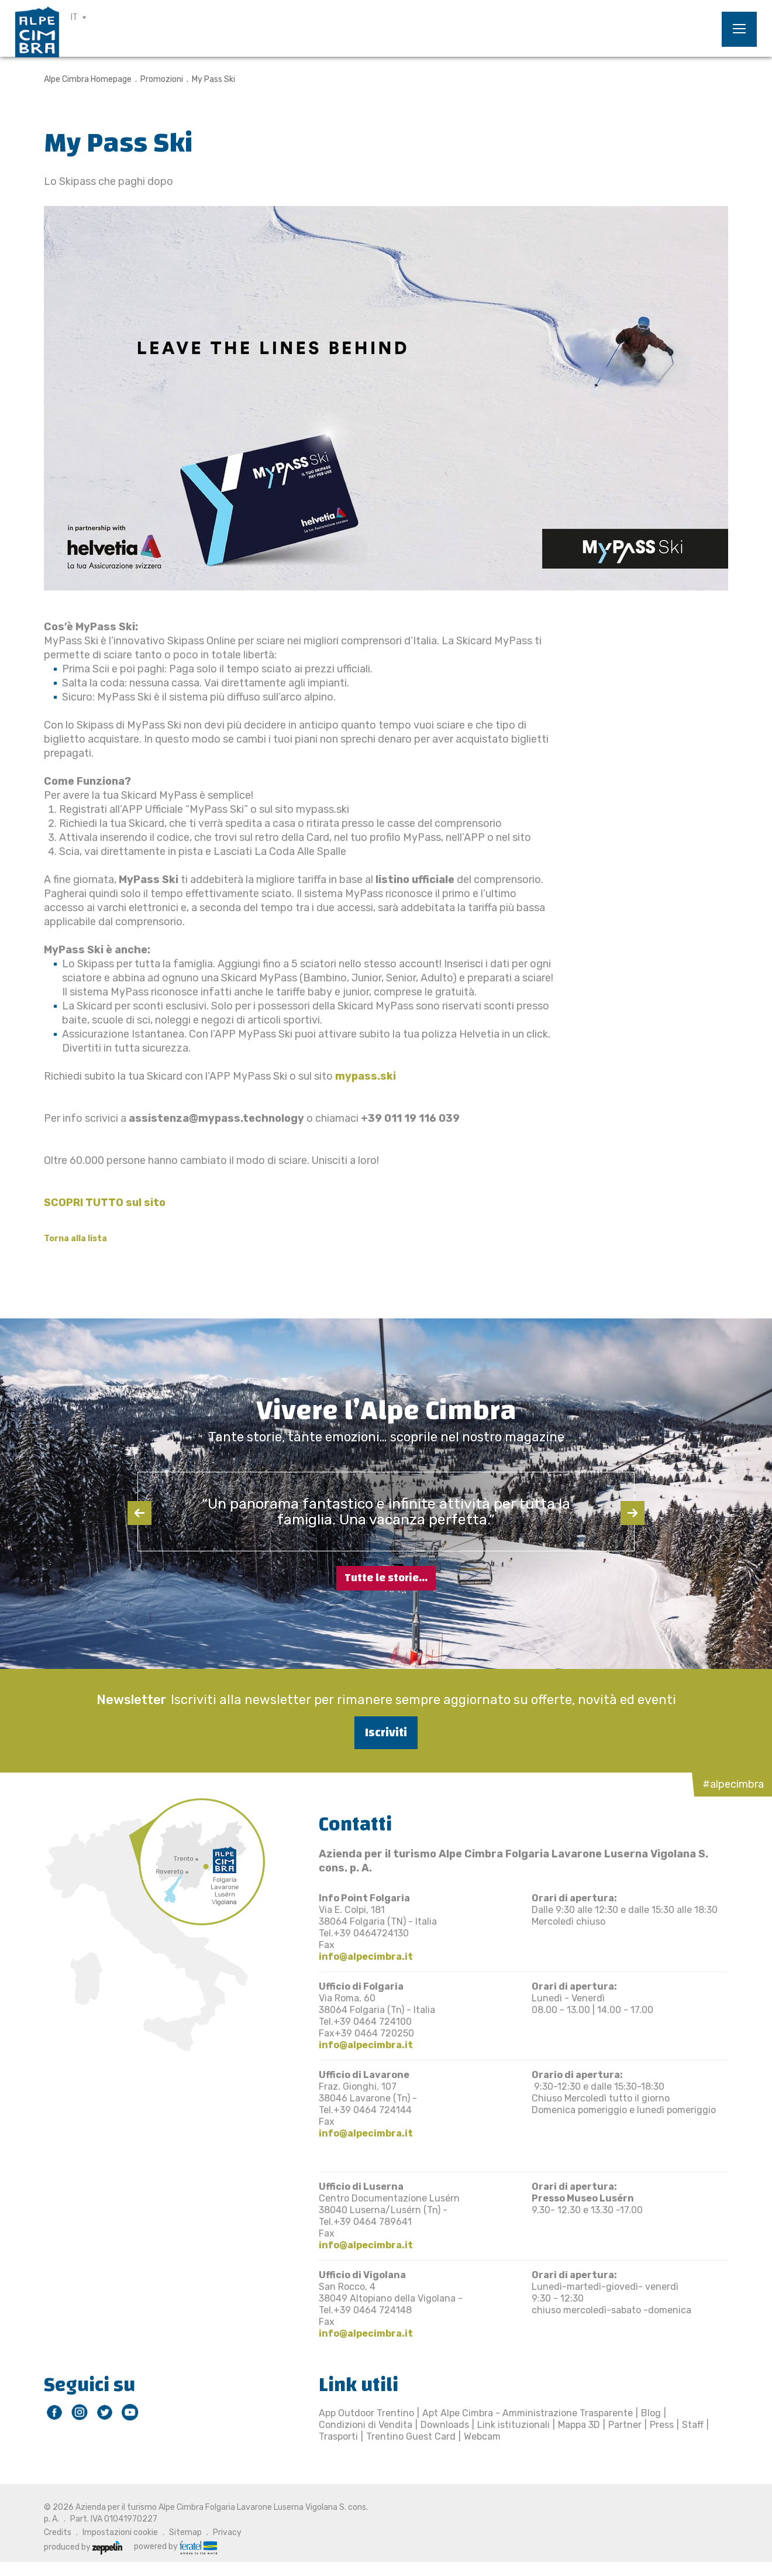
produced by (83, 2547)
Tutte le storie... (386, 1578)
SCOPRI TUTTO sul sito (106, 1202)
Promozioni (161, 79)
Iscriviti (386, 1732)
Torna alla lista (75, 1239)
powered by (175, 2547)
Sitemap (185, 2532)
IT (74, 17)
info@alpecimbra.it (366, 1956)
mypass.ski (365, 1076)
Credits (57, 2532)
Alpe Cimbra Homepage (88, 79)
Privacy (227, 2532)
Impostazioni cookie (120, 2532)
